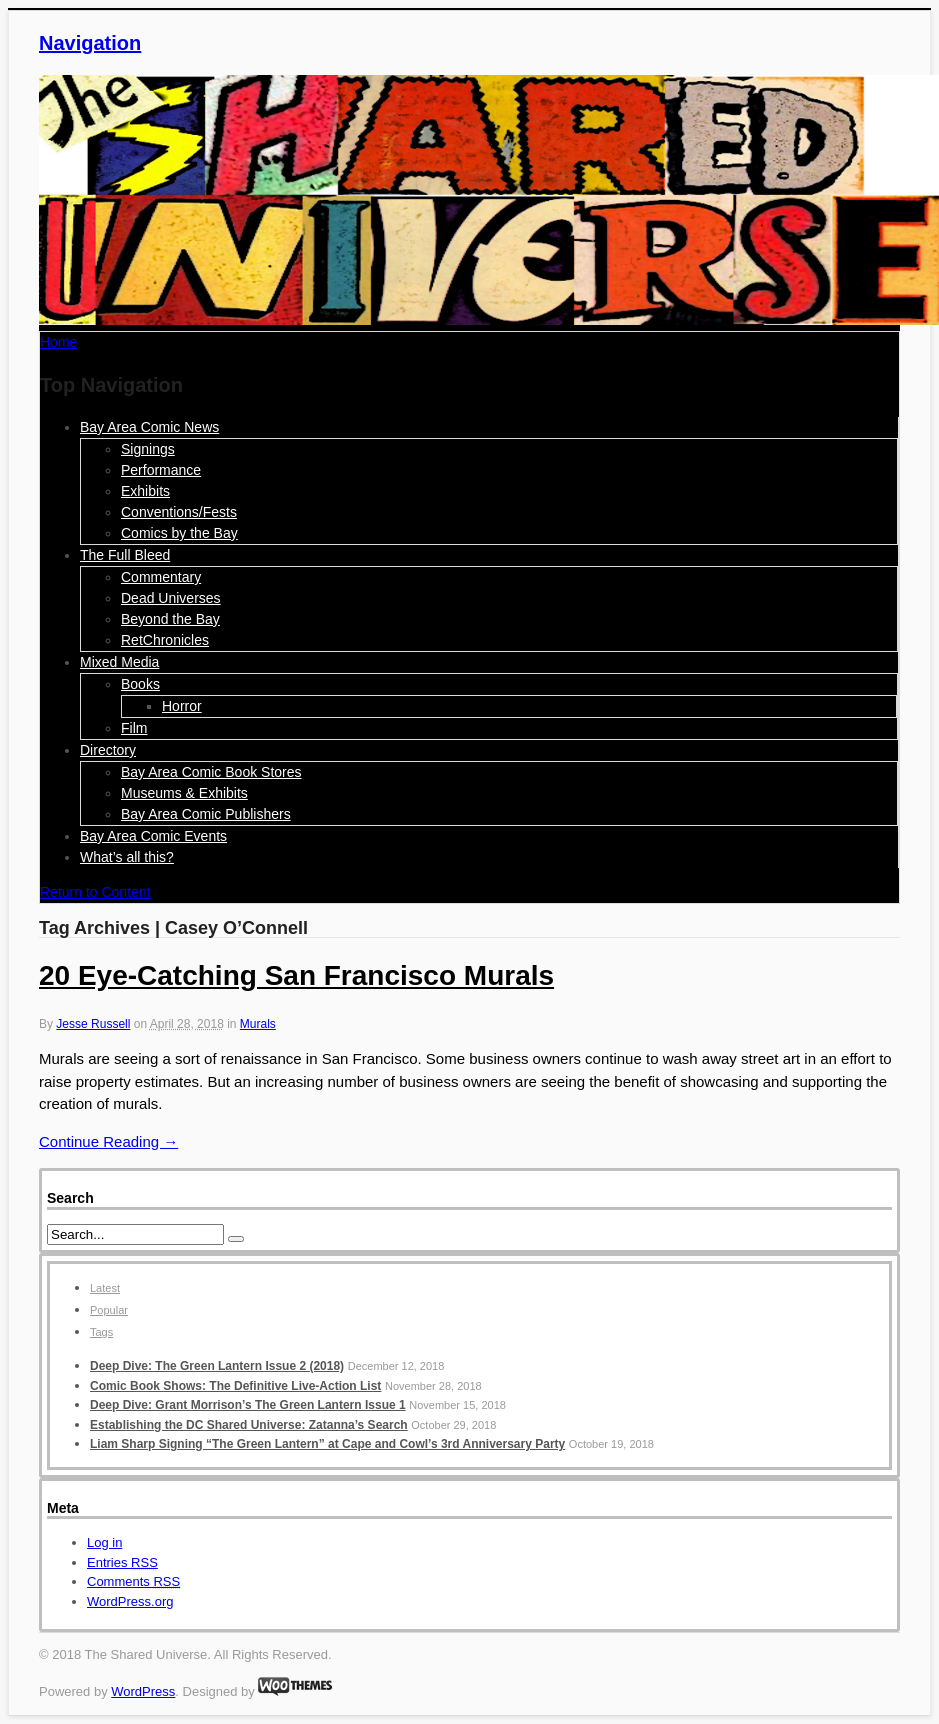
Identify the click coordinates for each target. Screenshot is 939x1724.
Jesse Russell (93, 1024)
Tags (101, 1332)
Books (140, 684)
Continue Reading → (108, 1141)
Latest (105, 1288)
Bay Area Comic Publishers (206, 814)
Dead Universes (171, 598)
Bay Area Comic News (149, 427)
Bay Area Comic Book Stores (211, 772)
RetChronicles (165, 640)
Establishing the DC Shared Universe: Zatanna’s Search (249, 1425)
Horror (182, 706)
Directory (108, 750)
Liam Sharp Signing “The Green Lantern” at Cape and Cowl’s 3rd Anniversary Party (327, 1444)
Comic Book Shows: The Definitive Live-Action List (235, 1386)
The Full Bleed (125, 555)
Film (134, 728)
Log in (104, 1542)
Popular (109, 1310)
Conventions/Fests (179, 512)
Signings (148, 449)
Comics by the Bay (179, 533)
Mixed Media (119, 662)
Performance (161, 470)
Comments (133, 1581)
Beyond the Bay (170, 619)
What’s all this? (127, 857)
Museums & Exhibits (184, 793)
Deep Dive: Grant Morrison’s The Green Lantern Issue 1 (248, 1405)
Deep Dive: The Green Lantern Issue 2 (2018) (217, 1366)
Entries (122, 1562)
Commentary (161, 577)
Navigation (90, 43)
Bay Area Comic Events (153, 836)
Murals (258, 1024)
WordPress (143, 1691)
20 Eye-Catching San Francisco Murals (296, 975)
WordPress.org (130, 1601)
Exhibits (145, 491)
